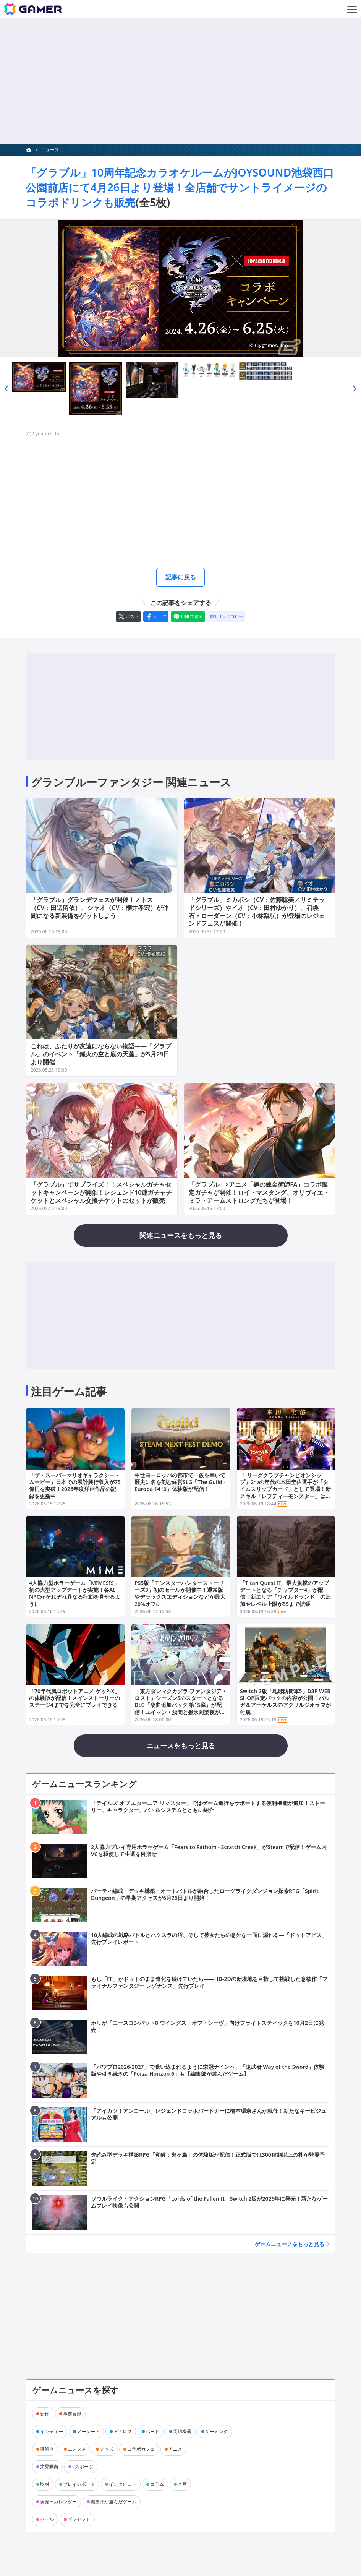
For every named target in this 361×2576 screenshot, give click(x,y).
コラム (157, 2486)
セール (47, 2521)
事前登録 (72, 2415)
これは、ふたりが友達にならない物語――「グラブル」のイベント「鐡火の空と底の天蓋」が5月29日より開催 (101, 1056)
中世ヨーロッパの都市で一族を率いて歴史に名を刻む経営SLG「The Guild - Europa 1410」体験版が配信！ (179, 1484)
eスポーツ (82, 2468)
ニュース (50, 149)
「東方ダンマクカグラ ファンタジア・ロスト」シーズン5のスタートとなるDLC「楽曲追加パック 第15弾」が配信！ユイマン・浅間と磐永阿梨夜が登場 (180, 1706)
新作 (44, 2415)
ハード (152, 2433)
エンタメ (77, 2451)
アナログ (122, 2433)
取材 (44, 2486)
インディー (51, 2433)
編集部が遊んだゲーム (113, 2503)
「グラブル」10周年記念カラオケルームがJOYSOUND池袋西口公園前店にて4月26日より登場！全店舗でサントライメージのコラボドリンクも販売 (180, 187)
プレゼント (79, 2521)
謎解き (47, 2451)
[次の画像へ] (180, 288)
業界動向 (49, 2468)
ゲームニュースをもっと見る (289, 2246)
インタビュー (122, 2486)
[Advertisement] (180, 81)
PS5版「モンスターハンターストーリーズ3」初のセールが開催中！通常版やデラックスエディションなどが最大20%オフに (179, 1596)
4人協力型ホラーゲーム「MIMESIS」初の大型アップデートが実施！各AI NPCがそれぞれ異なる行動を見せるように (74, 1596)
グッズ (106, 2451)
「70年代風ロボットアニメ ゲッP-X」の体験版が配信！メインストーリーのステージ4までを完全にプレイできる (74, 1699)
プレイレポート (79, 2486)
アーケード (88, 2433)
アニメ (175, 2451)
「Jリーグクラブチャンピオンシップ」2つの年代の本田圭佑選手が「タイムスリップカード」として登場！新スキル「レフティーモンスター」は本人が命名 (285, 1491)
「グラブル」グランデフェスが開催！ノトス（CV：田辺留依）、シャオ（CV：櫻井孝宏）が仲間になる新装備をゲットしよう (99, 910)
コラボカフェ (141, 2451)
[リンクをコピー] (226, 618)
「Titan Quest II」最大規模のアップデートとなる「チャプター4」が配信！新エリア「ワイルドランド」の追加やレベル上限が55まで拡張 (285, 1596)
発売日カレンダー (58, 2503)
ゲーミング (216, 2433)
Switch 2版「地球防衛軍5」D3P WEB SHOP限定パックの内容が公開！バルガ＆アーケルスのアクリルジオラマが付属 (285, 1703)
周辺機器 (182, 2433)
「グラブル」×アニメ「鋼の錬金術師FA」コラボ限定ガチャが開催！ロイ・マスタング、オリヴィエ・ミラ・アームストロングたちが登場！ (259, 1195)
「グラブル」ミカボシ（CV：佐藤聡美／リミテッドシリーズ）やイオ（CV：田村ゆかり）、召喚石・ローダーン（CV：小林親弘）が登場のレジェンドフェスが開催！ (257, 914)
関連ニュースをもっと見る (180, 1237)
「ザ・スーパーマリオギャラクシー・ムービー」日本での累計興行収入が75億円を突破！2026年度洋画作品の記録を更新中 (75, 1488)
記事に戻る (181, 578)
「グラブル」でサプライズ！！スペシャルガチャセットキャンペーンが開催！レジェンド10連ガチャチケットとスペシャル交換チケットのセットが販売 (101, 1195)
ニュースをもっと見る (180, 1747)
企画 (182, 2486)
